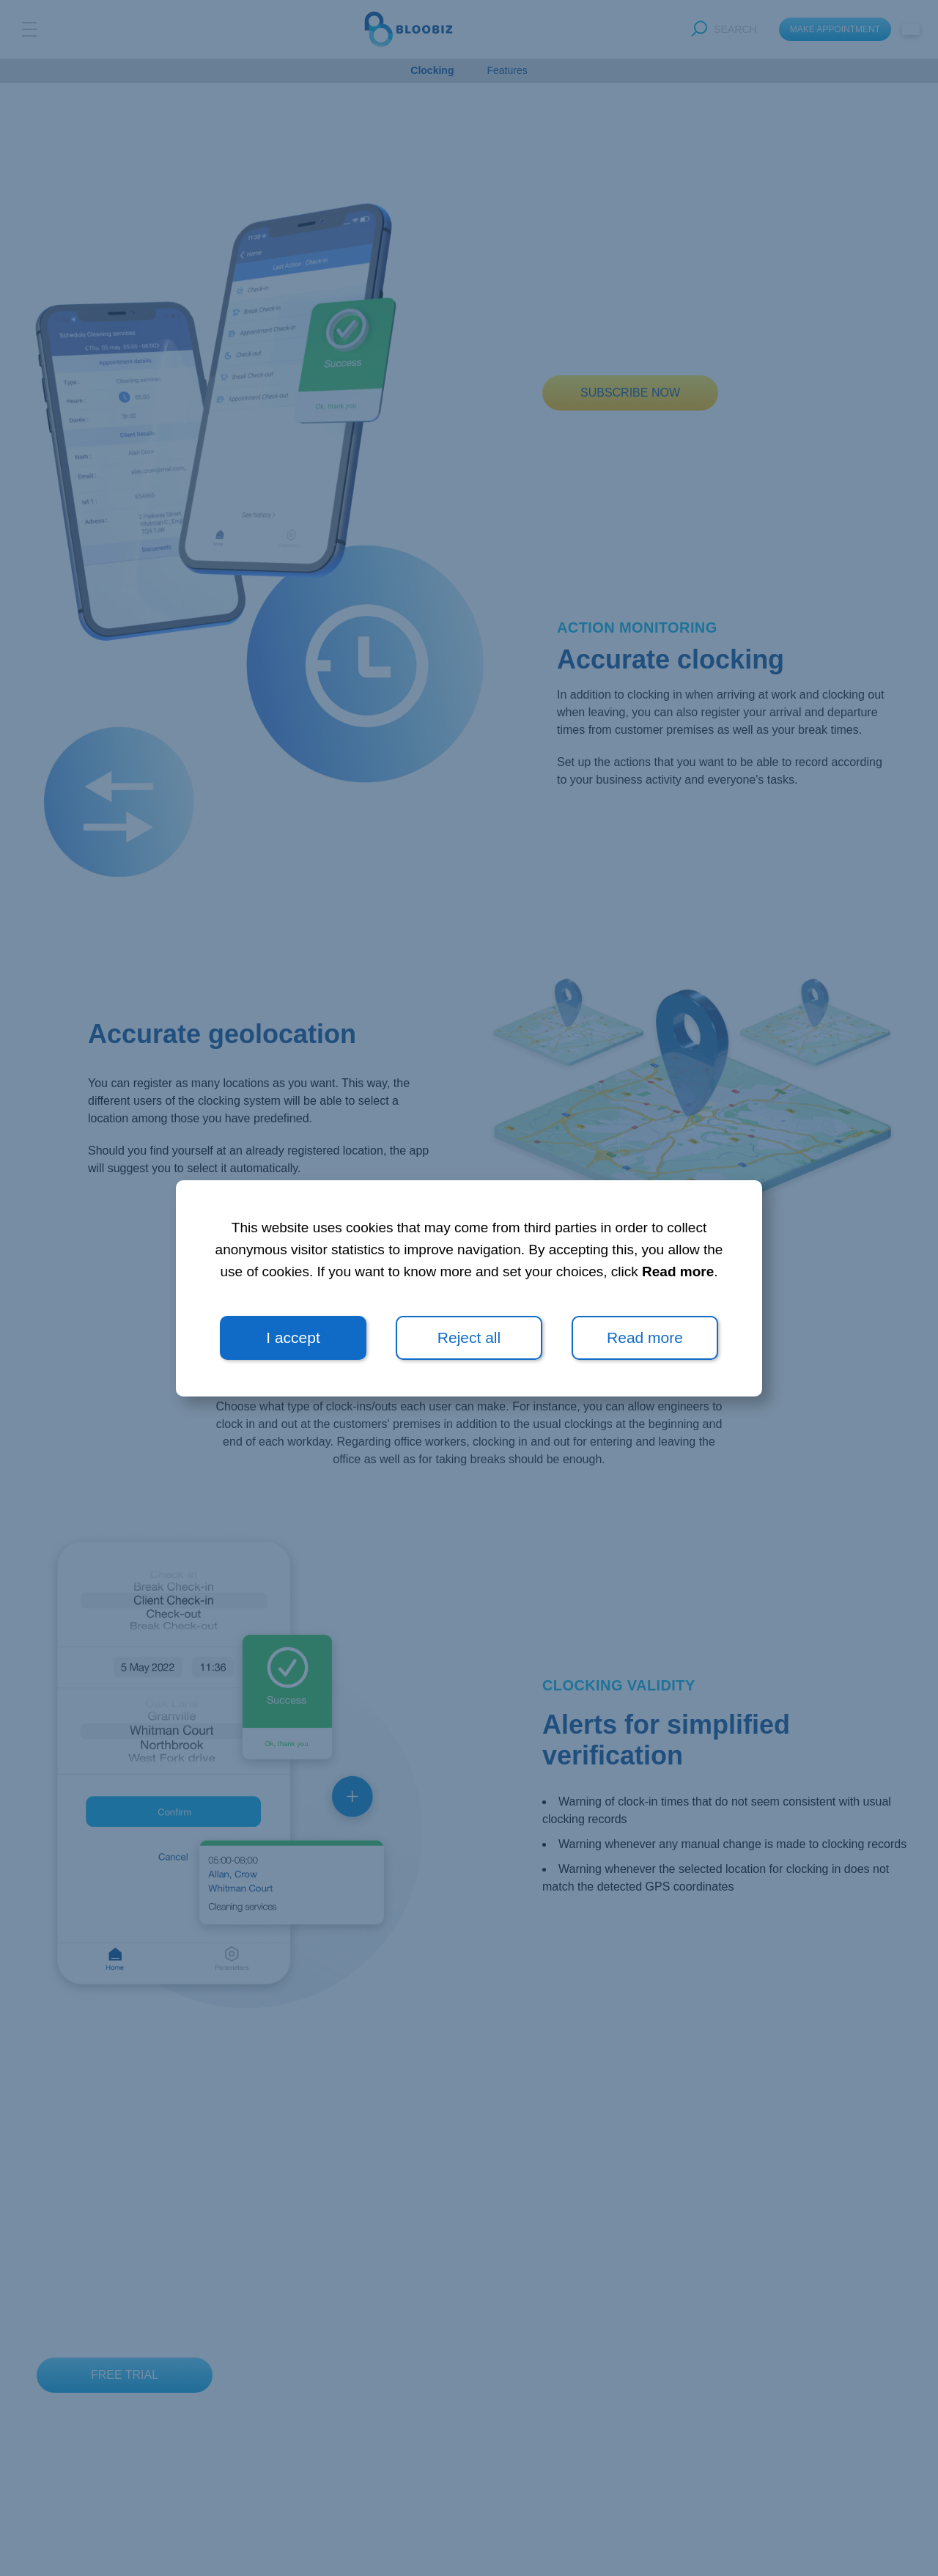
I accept (293, 1337)
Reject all (469, 1337)
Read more (678, 1271)
